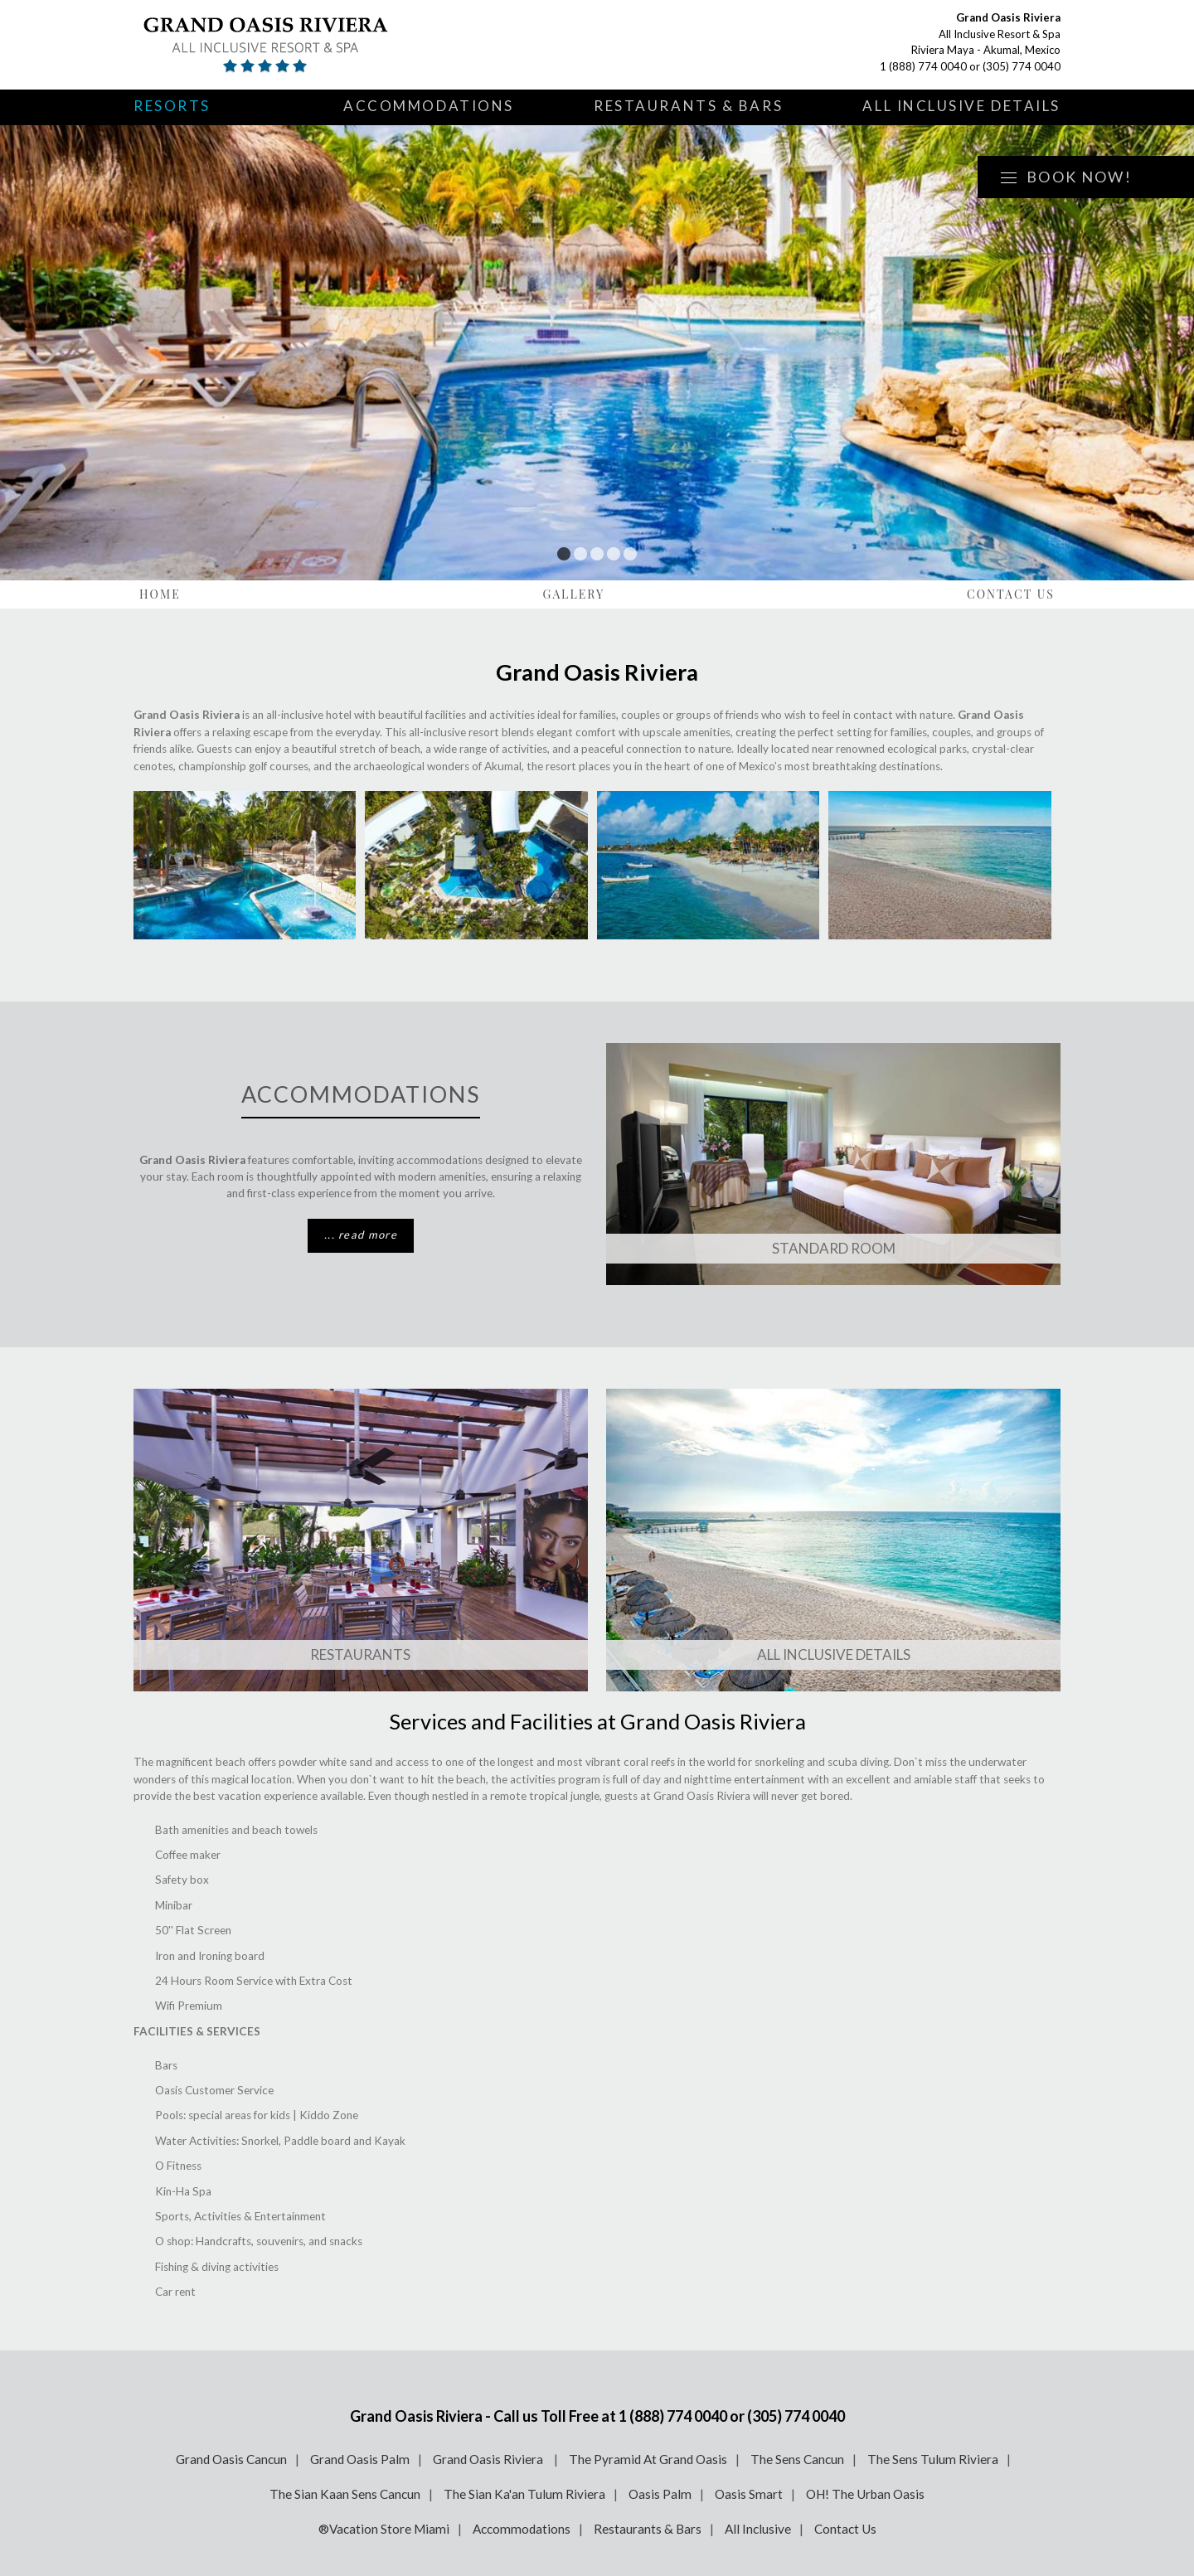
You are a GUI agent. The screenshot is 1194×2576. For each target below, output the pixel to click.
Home (160, 594)
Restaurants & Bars (688, 105)
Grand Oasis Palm (360, 2459)
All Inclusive (758, 2528)
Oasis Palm (660, 2493)
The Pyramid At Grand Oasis (648, 2459)
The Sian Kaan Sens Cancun (344, 2493)
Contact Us (1011, 594)
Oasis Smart (749, 2493)
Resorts (172, 105)
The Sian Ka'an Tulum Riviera (524, 2493)
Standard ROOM (834, 1248)
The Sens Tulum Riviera (932, 2459)
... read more (360, 1234)
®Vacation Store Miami (383, 2528)
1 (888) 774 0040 (923, 66)
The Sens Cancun (797, 2459)
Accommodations (428, 105)
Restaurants (360, 1654)
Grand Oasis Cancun (231, 2459)
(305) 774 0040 (1022, 66)
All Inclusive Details (961, 105)
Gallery (574, 594)
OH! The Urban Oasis (865, 2493)
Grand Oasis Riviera (489, 2459)
